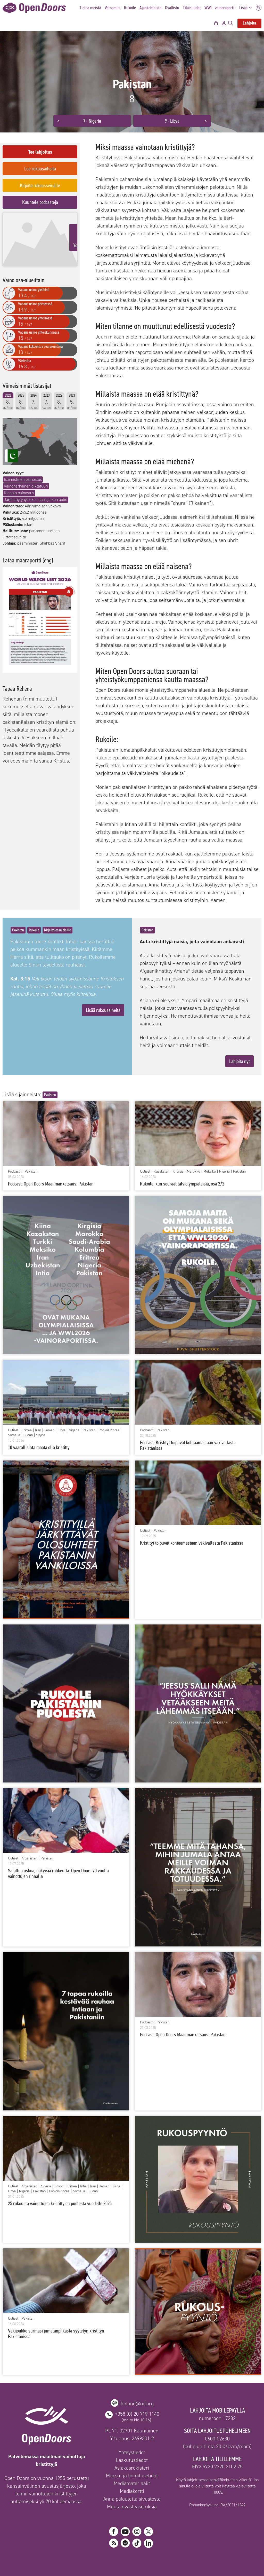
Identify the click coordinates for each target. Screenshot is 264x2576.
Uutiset (145, 1171)
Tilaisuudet (192, 8)
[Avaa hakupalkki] (230, 23)
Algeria (45, 2186)
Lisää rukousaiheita (103, 1010)
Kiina (116, 2186)
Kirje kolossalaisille (57, 930)
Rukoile (130, 8)
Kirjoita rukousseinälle (40, 185)
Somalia (14, 1435)
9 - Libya (172, 120)
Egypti (58, 2186)
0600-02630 (217, 2438)
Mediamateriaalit (132, 2483)
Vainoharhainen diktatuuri (26, 476)
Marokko (193, 1171)
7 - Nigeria (92, 120)
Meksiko (209, 1171)
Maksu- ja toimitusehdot (132, 2475)
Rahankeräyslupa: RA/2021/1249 (217, 2505)
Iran (38, 1430)
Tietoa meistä (90, 8)
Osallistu (172, 8)
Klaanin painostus (19, 483)
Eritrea (27, 1430)
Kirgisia (178, 1171)
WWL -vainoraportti (220, 8)
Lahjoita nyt (239, 1061)
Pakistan (18, 930)
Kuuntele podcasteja (40, 202)
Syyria (40, 1435)
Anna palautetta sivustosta (132, 2498)
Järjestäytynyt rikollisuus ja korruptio (35, 490)
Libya (61, 1430)
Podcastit (14, 1171)
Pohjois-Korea (109, 1430)
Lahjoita (249, 23)
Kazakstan (161, 1171)
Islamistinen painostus (23, 470)
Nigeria (224, 1171)
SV (258, 7)
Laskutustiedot (132, 2460)
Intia (83, 2186)
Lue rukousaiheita (40, 168)
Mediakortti (132, 2491)
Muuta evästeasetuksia (132, 2506)
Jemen (49, 1430)
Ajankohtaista (150, 8)
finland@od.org (137, 2403)
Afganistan (29, 1858)
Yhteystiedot (132, 2452)
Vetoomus (112, 8)
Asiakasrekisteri (131, 2467)
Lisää (246, 7)
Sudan (28, 1435)
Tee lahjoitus (40, 151)
